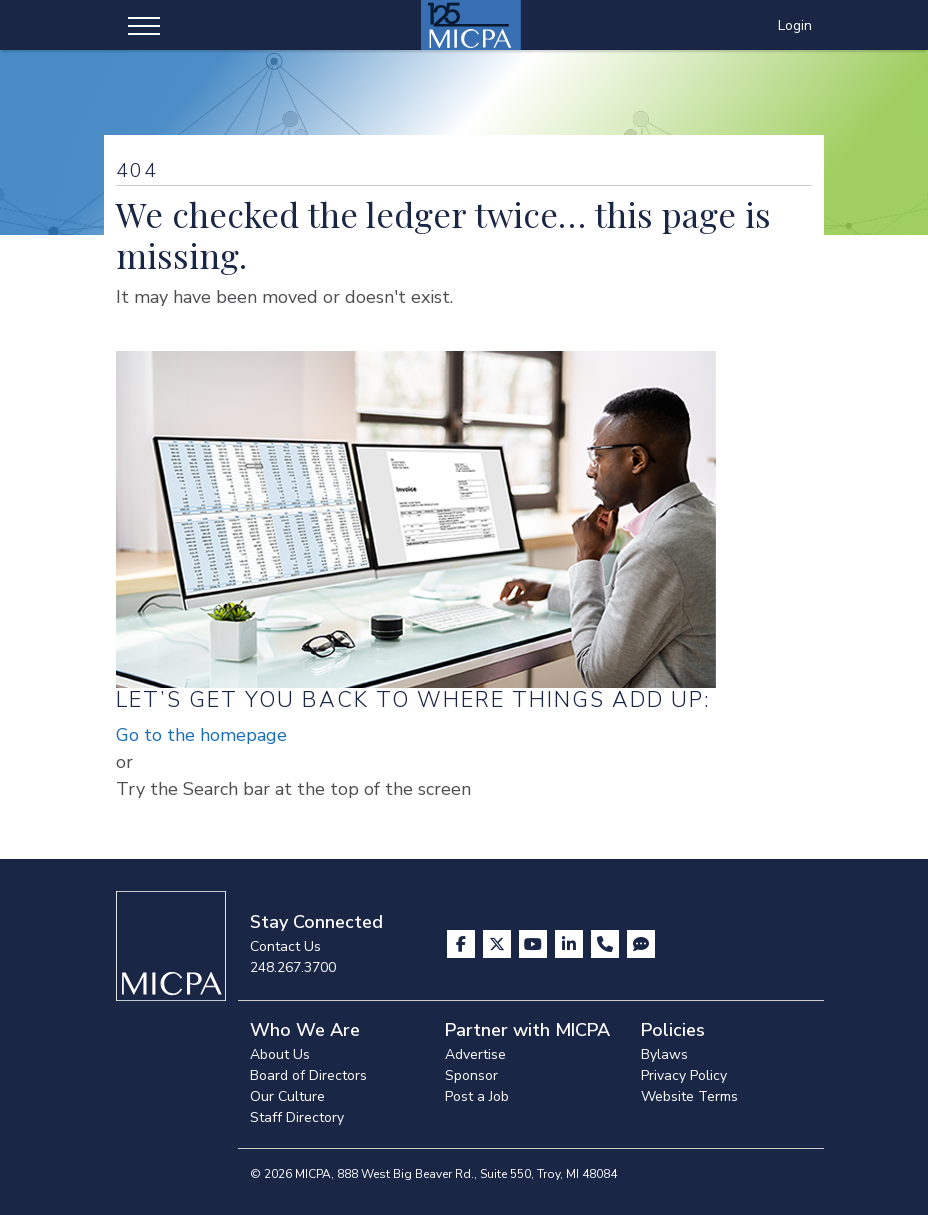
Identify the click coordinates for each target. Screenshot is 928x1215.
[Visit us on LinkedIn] (571, 944)
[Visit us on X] (499, 944)
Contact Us (285, 946)
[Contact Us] (607, 944)
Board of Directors (308, 1075)
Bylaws (664, 1054)
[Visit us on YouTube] (535, 944)
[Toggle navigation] (144, 25)
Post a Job (477, 1096)
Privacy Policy (684, 1075)
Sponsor (471, 1075)
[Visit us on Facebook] (463, 944)
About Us (280, 1054)
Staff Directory (297, 1117)
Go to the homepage (201, 735)
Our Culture (287, 1096)
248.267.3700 (293, 967)
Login (795, 25)
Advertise (475, 1054)
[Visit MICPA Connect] (641, 944)
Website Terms (689, 1096)
